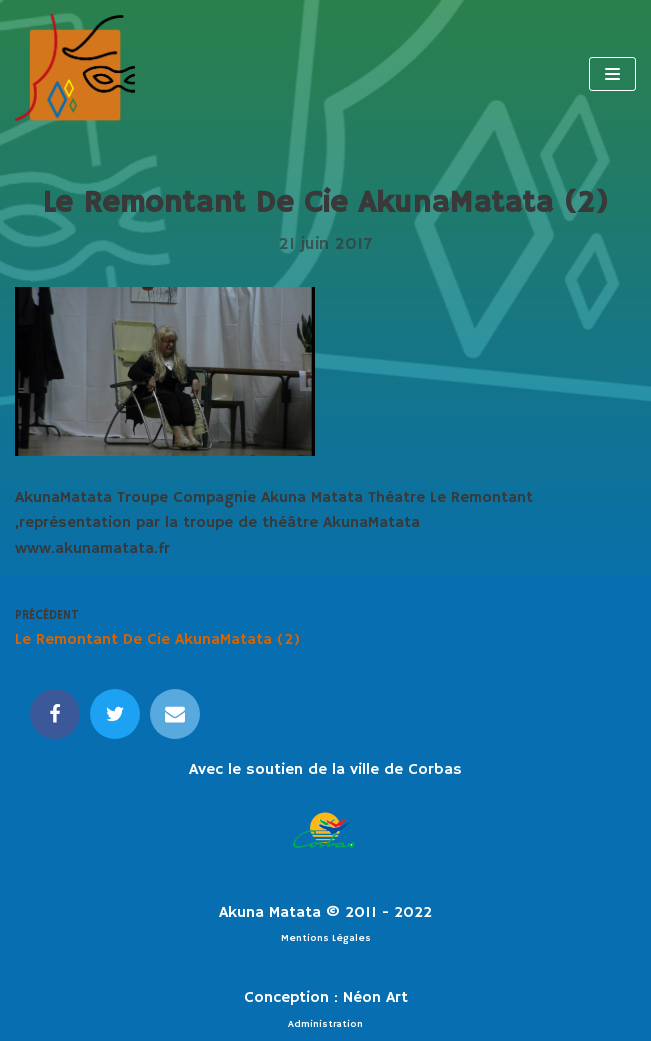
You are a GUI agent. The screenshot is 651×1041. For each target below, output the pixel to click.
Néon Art (375, 998)
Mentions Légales (326, 938)
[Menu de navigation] (612, 74)
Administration (325, 1024)
